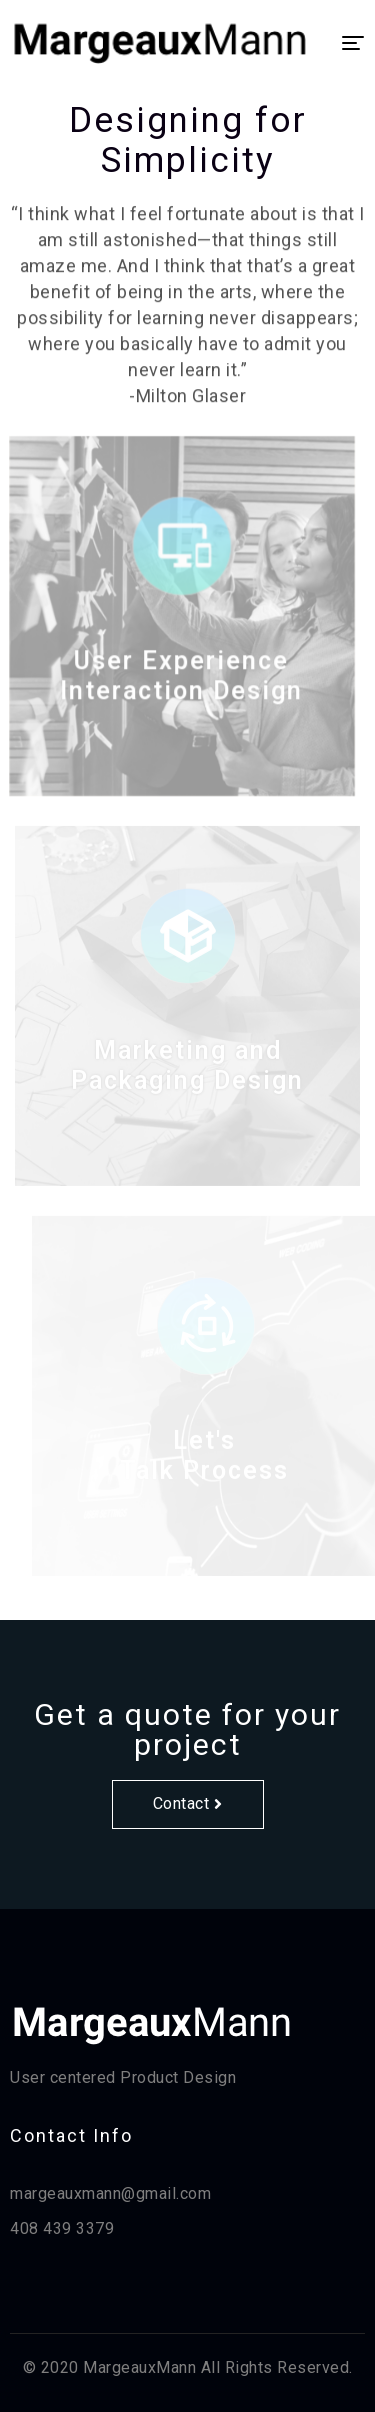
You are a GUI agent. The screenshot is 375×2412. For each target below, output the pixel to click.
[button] (188, 1804)
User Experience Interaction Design (177, 689)
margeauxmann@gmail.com (110, 2193)
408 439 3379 (62, 2228)
